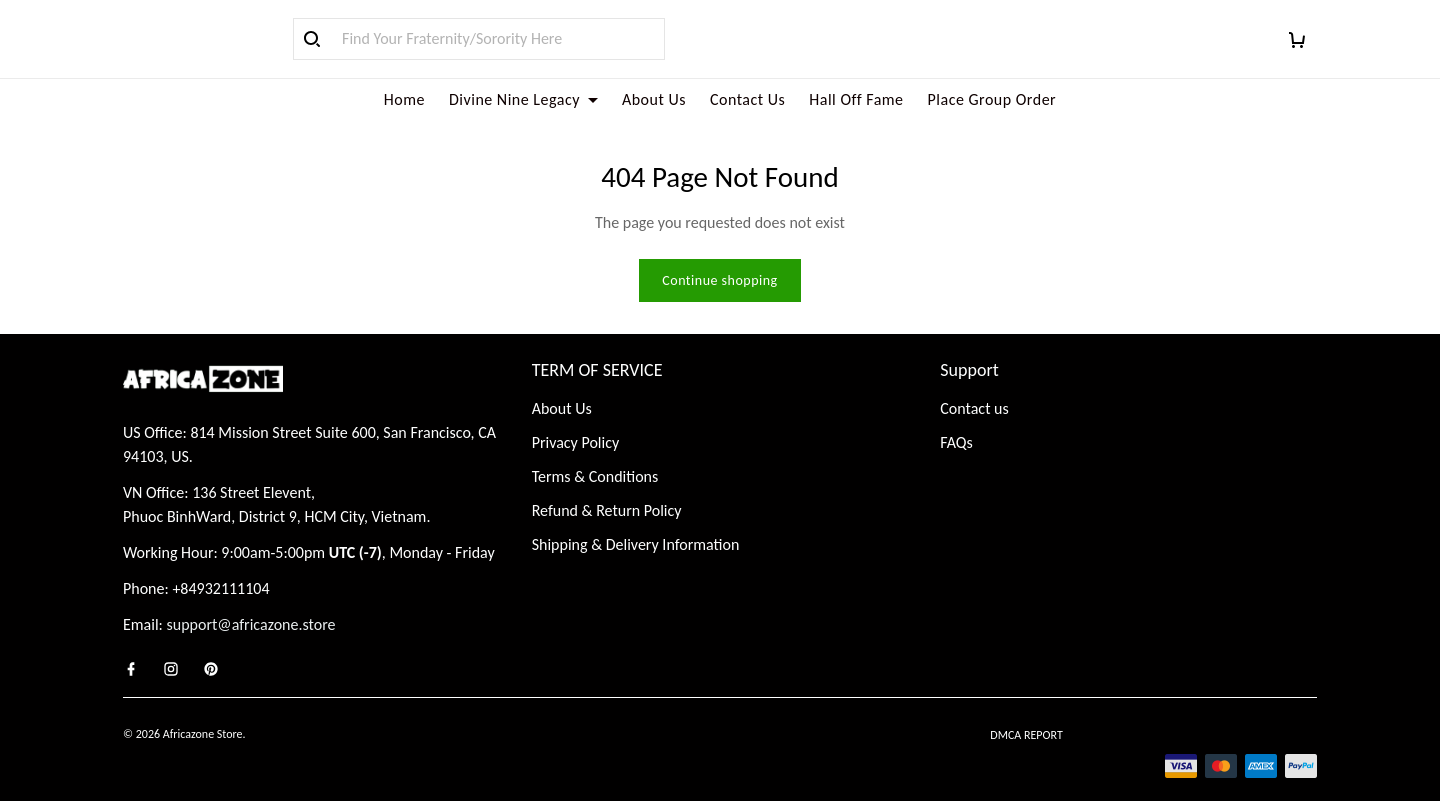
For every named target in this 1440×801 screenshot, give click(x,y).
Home (404, 99)
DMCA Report (1026, 711)
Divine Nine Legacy (523, 99)
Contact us (974, 384)
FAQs (956, 418)
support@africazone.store (251, 600)
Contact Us (747, 99)
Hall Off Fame (856, 99)
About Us (654, 99)
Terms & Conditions (595, 452)
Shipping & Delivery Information (636, 520)
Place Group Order (992, 99)
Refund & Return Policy (607, 486)
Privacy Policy (576, 418)
